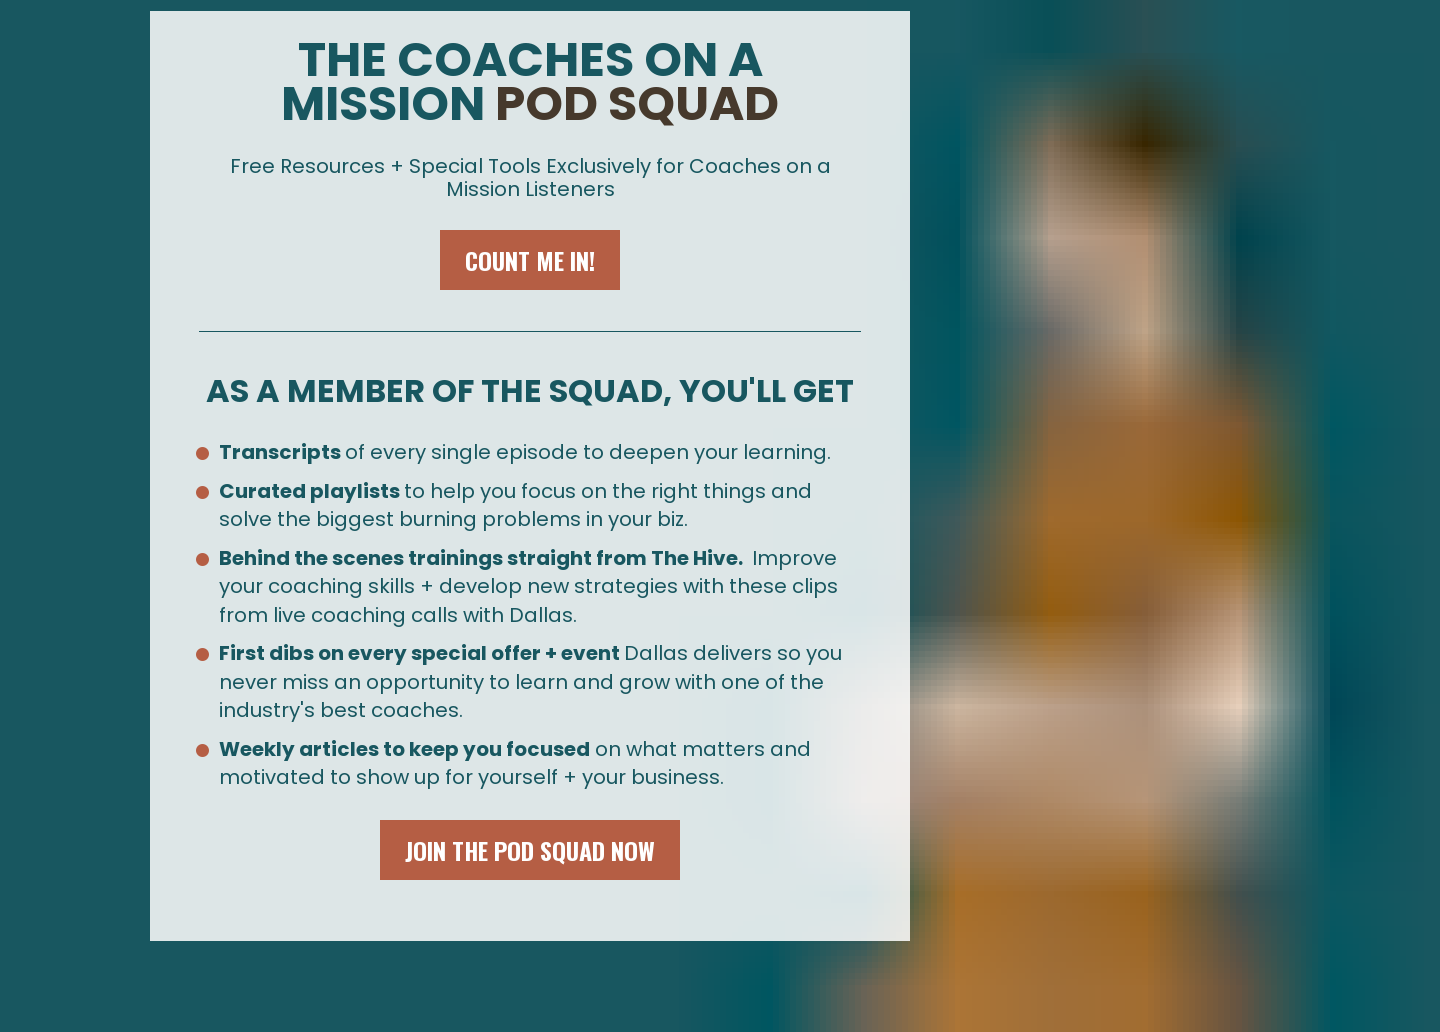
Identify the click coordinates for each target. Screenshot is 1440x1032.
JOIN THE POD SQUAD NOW (530, 850)
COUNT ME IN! (530, 260)
